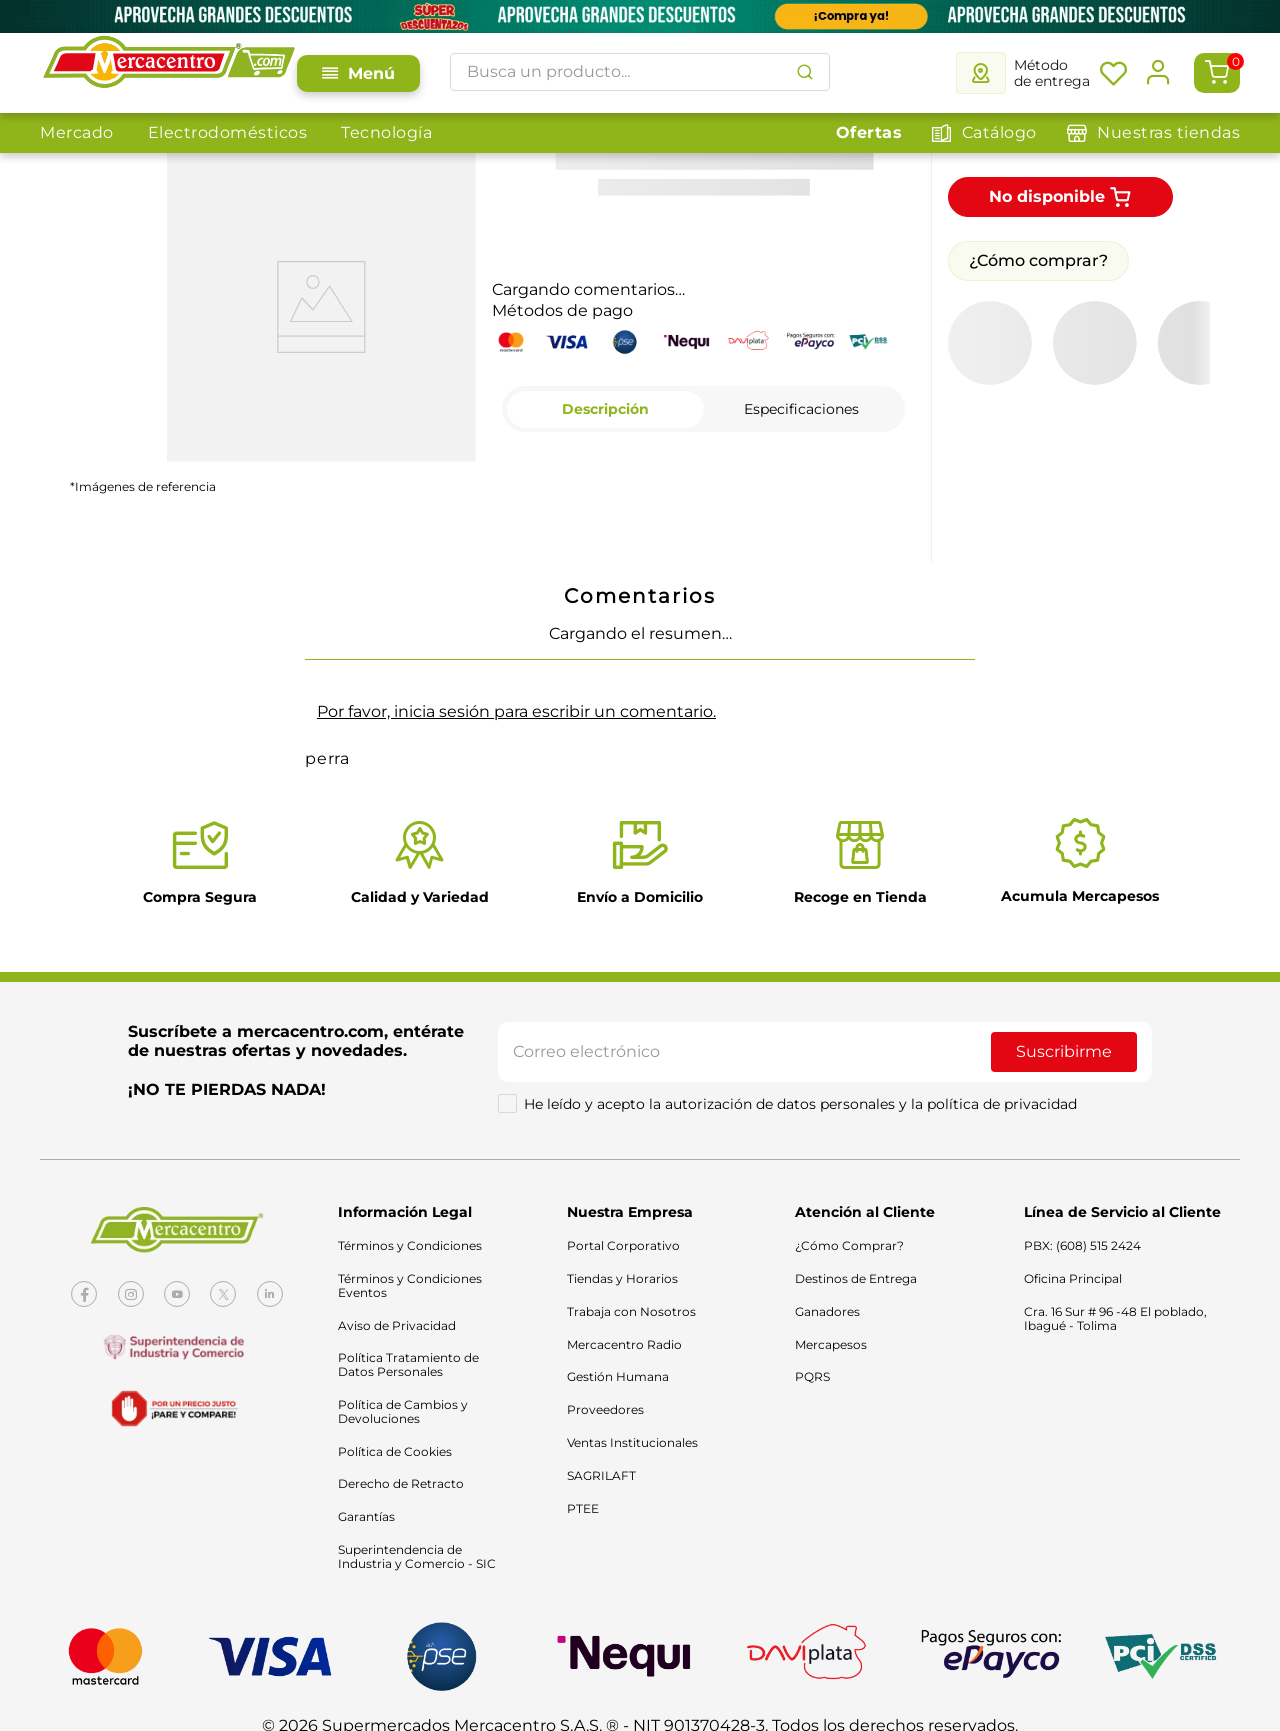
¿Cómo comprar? (1038, 220)
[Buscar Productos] (809, 72)
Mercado (77, 132)
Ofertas (869, 132)
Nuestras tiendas (1168, 132)
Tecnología (386, 132)
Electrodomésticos (228, 132)
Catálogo (999, 132)
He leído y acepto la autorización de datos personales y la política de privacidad (800, 1064)
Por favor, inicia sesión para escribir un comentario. (516, 671)
